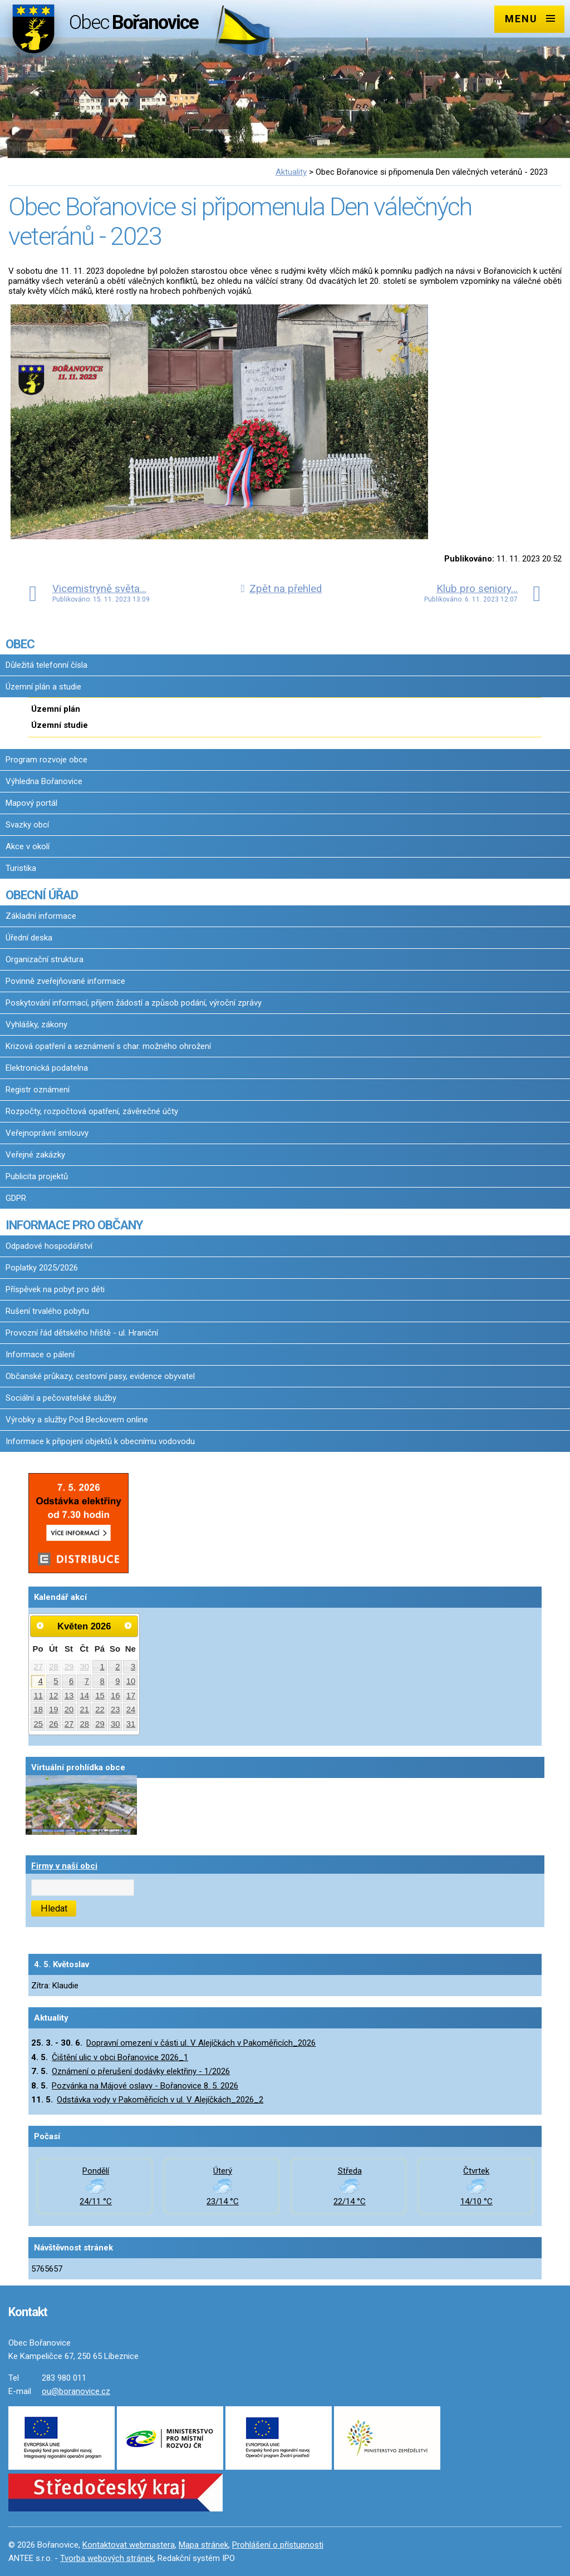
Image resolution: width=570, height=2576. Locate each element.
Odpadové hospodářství (49, 1246)
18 (38, 1709)
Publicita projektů (37, 1176)
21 (85, 1709)
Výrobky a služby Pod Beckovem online (77, 1420)
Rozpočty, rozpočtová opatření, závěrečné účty (92, 1111)
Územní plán (55, 709)
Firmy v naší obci (64, 1866)
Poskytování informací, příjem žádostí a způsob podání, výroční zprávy (134, 1003)
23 (115, 1709)
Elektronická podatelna (47, 1068)
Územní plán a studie (43, 687)
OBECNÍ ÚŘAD (42, 895)
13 (69, 1695)
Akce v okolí (28, 846)
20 (69, 1709)
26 (53, 1724)
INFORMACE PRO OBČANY (74, 1225)
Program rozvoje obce (46, 760)
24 (131, 1709)
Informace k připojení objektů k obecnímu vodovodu (100, 1441)
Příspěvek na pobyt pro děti (55, 1289)
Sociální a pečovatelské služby (61, 1398)
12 (53, 1695)
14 (85, 1695)
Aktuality (291, 172)
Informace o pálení (40, 1354)
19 (53, 1709)
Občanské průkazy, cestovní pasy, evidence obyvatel (100, 1376)
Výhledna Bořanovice (44, 781)
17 (131, 1695)
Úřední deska (29, 938)
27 (38, 1666)
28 (53, 1666)
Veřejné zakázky (35, 1155)
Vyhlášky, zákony (36, 1024)
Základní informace (41, 916)
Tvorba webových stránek (107, 2558)
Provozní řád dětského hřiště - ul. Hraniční (82, 1333)
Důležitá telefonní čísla (46, 665)
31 (131, 1724)
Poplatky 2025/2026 (42, 1268)
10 (131, 1681)
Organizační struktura (44, 959)
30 (85, 1666)
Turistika (21, 868)
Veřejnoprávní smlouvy (47, 1133)
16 (115, 1695)
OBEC (20, 644)
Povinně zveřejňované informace (65, 981)
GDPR (16, 1198)
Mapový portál (31, 803)
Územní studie (59, 725)
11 (38, 1695)
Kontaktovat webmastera (128, 2545)
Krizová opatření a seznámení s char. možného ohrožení (108, 1046)
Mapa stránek (203, 2545)
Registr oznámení (38, 1090)
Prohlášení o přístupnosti (277, 2545)
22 (100, 1709)
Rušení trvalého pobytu (47, 1311)
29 (69, 1666)
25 (38, 1724)
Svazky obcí (27, 825)
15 (100, 1695)
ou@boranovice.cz (76, 2391)
